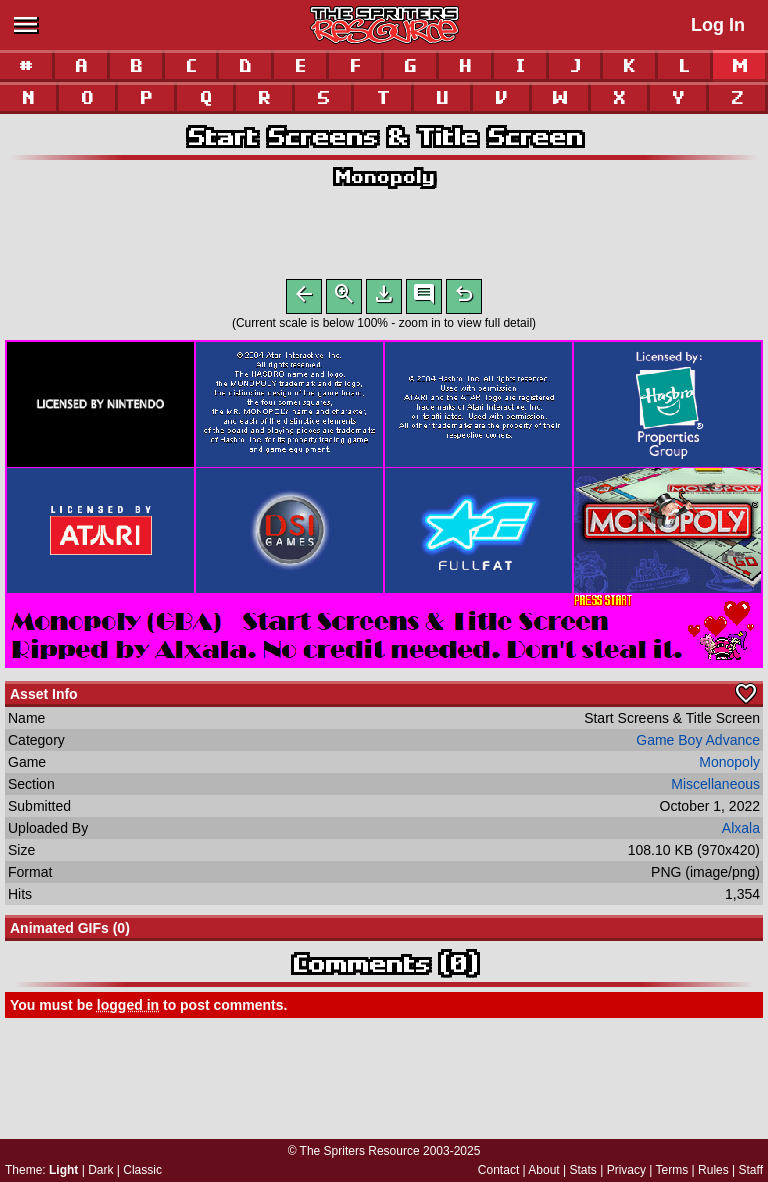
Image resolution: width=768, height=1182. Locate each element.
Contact (498, 1170)
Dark (100, 1170)
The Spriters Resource (360, 1151)
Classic (142, 1170)
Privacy (626, 1170)
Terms (672, 1170)
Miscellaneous (715, 788)
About (543, 1170)
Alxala (741, 832)
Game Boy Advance (698, 744)
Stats (583, 1170)
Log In (718, 25)
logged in (128, 1009)
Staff (751, 1170)
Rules (713, 1170)
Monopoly (384, 176)
